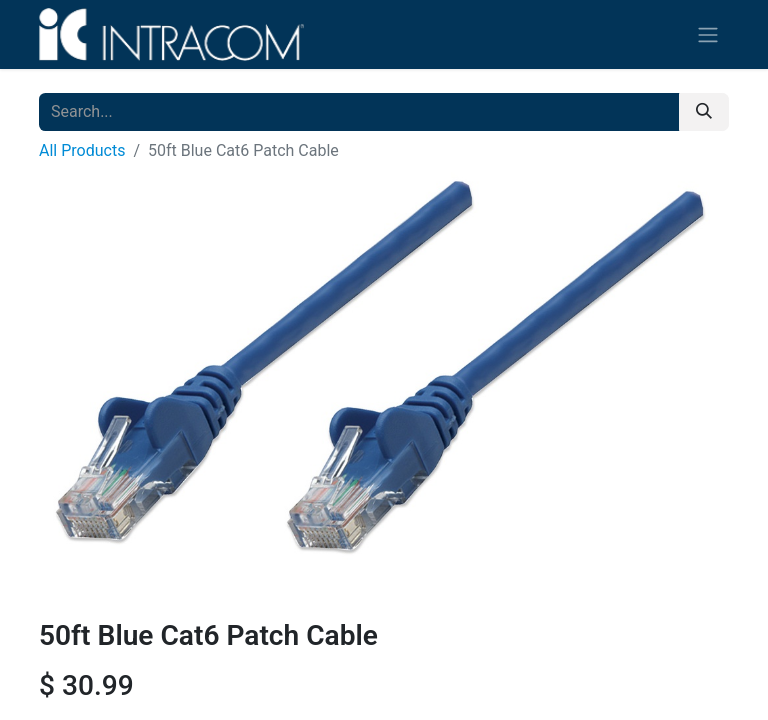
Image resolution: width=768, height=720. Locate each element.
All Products (82, 150)
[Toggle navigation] (708, 34)
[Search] (704, 112)
